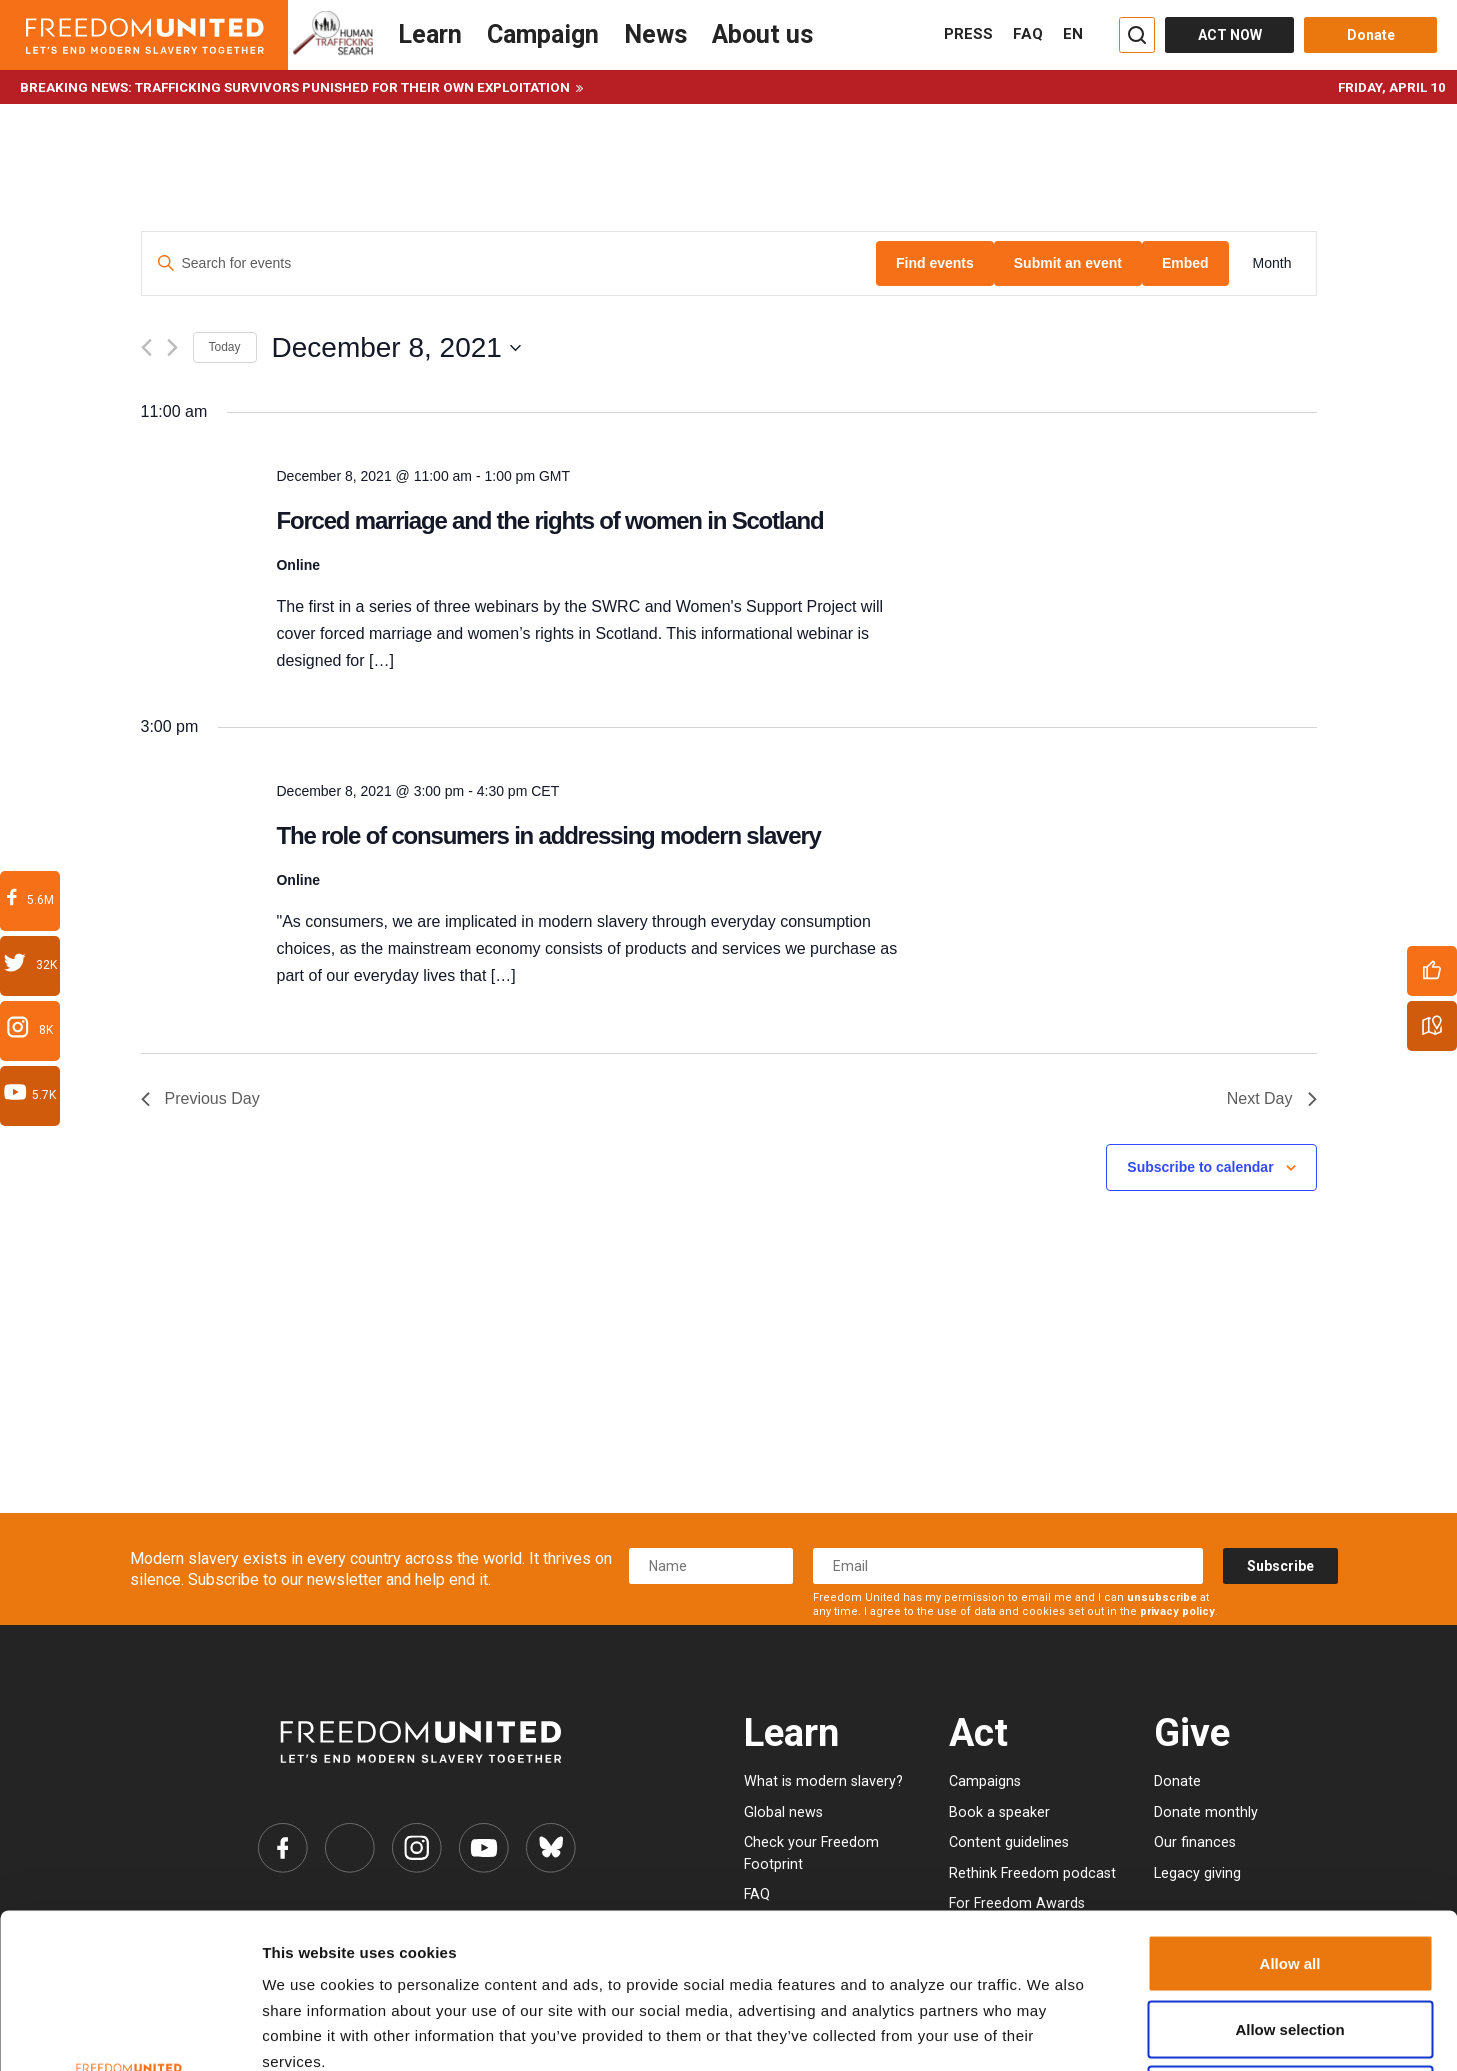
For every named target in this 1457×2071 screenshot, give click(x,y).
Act (978, 1732)
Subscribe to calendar (1200, 1167)
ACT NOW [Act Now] (1230, 35)
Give (1192, 1732)
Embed (1185, 263)
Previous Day (200, 1098)
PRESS (968, 34)
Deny (1290, 1939)
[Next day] (172, 347)
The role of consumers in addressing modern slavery (548, 835)
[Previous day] (146, 347)
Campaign (543, 34)
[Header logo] (144, 35)
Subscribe (1280, 1566)
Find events (935, 263)
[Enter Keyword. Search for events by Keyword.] (509, 263)
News (655, 34)
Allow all (1290, 1808)
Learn (430, 34)
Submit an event (1068, 263)
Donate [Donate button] (1371, 35)
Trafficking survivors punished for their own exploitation (352, 87)
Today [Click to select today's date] (225, 347)
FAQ (1028, 34)
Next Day (1272, 1098)
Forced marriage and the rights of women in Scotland (549, 520)
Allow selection (1289, 1874)
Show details (1022, 2031)
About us (762, 34)
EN (1073, 34)
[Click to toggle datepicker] (396, 348)
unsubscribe (1162, 1597)
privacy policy (1177, 1611)
